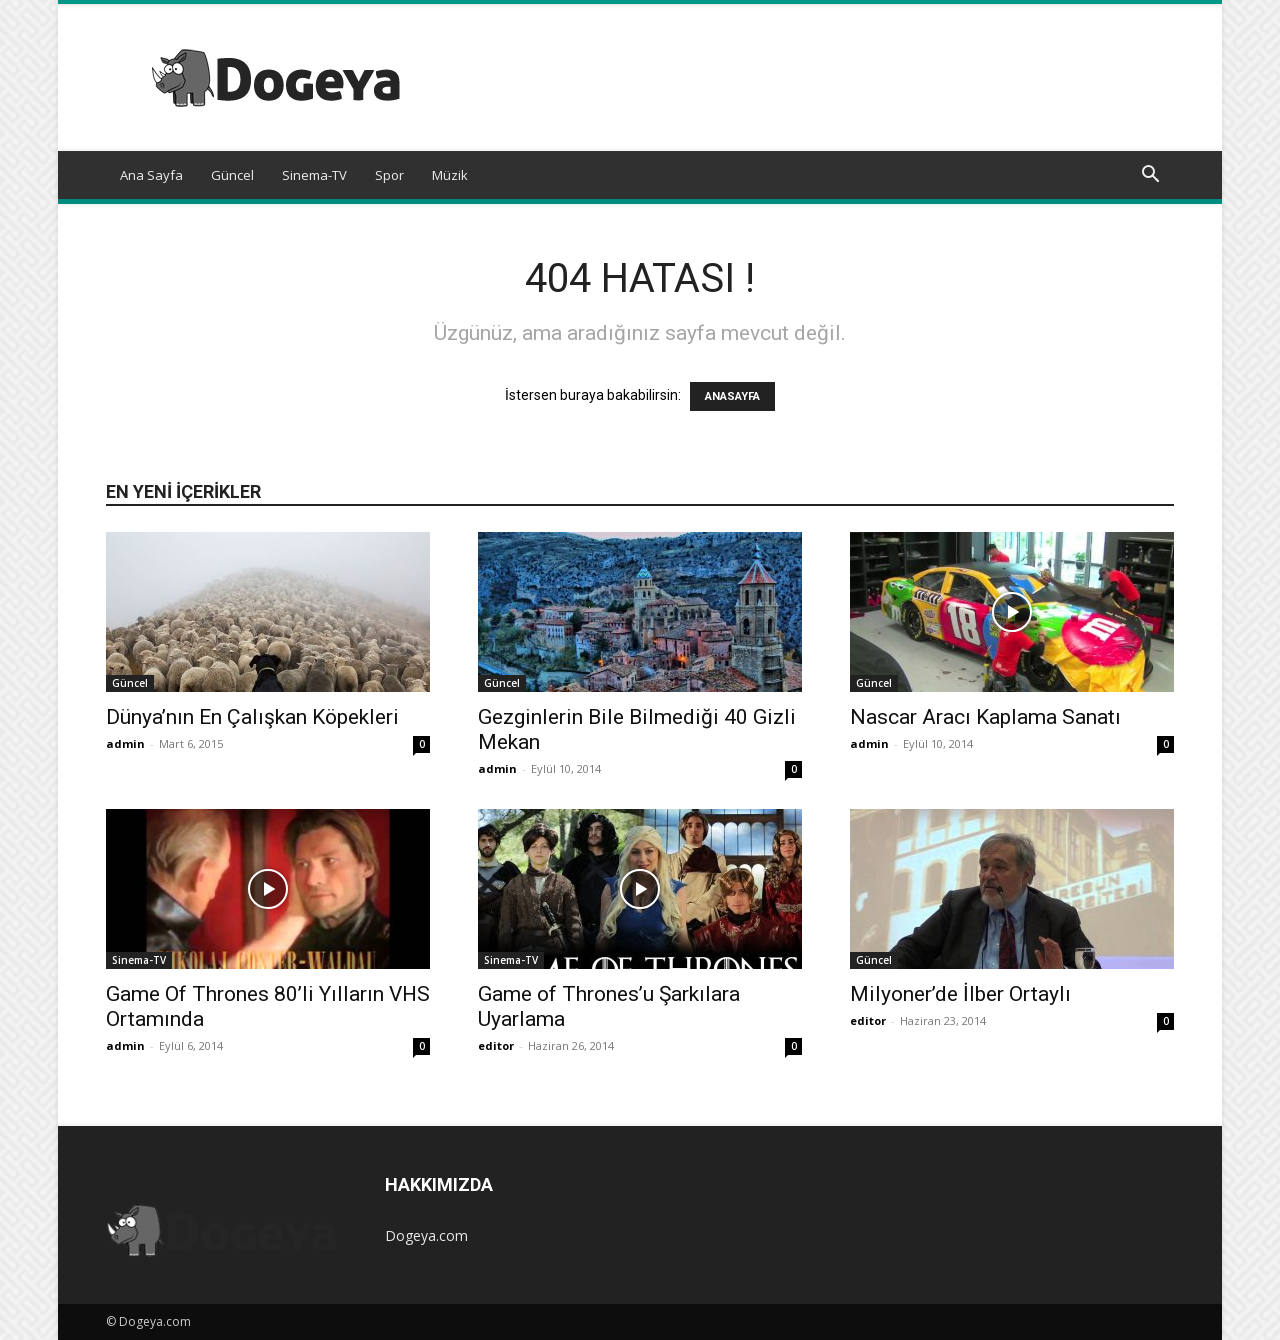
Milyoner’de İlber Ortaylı (960, 994)
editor (496, 1045)
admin (125, 743)
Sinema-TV (314, 175)
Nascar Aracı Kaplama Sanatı (985, 717)
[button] (1150, 176)
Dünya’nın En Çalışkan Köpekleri (252, 717)
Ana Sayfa (151, 175)
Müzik (450, 175)
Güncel (232, 175)
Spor (389, 175)
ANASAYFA (732, 396)
